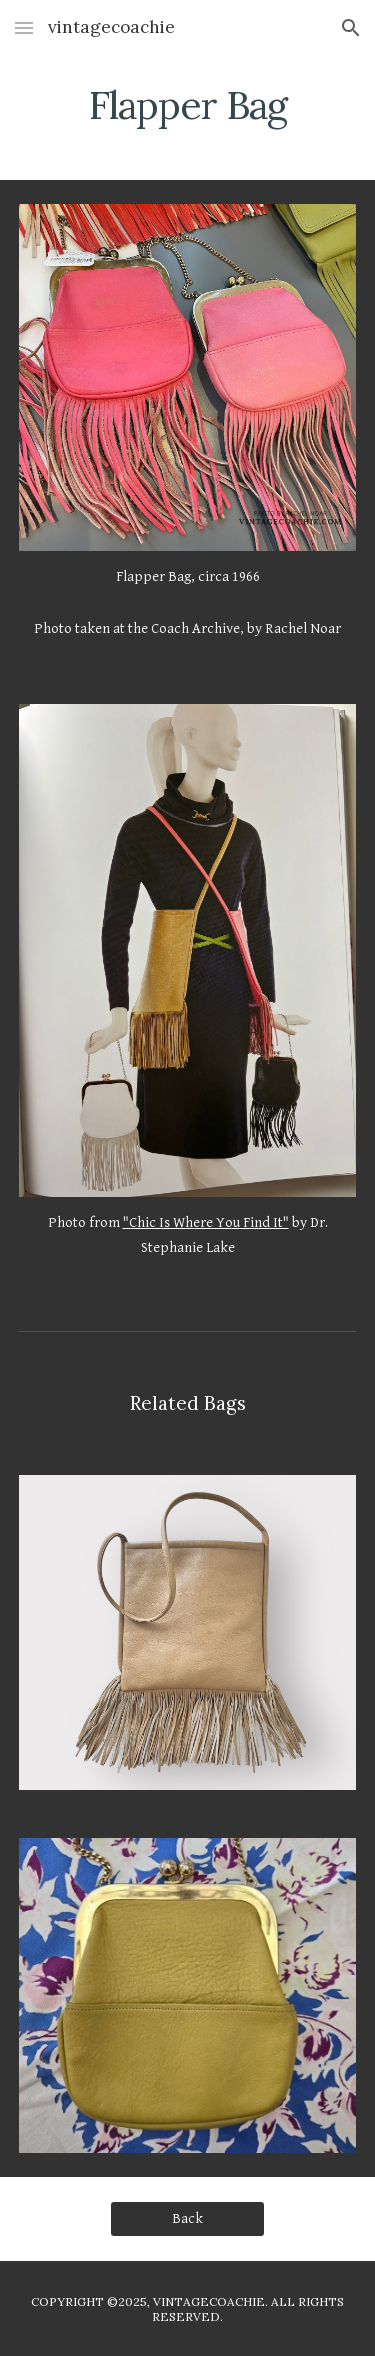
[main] (188, 105)
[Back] (187, 2219)
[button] (24, 27)
